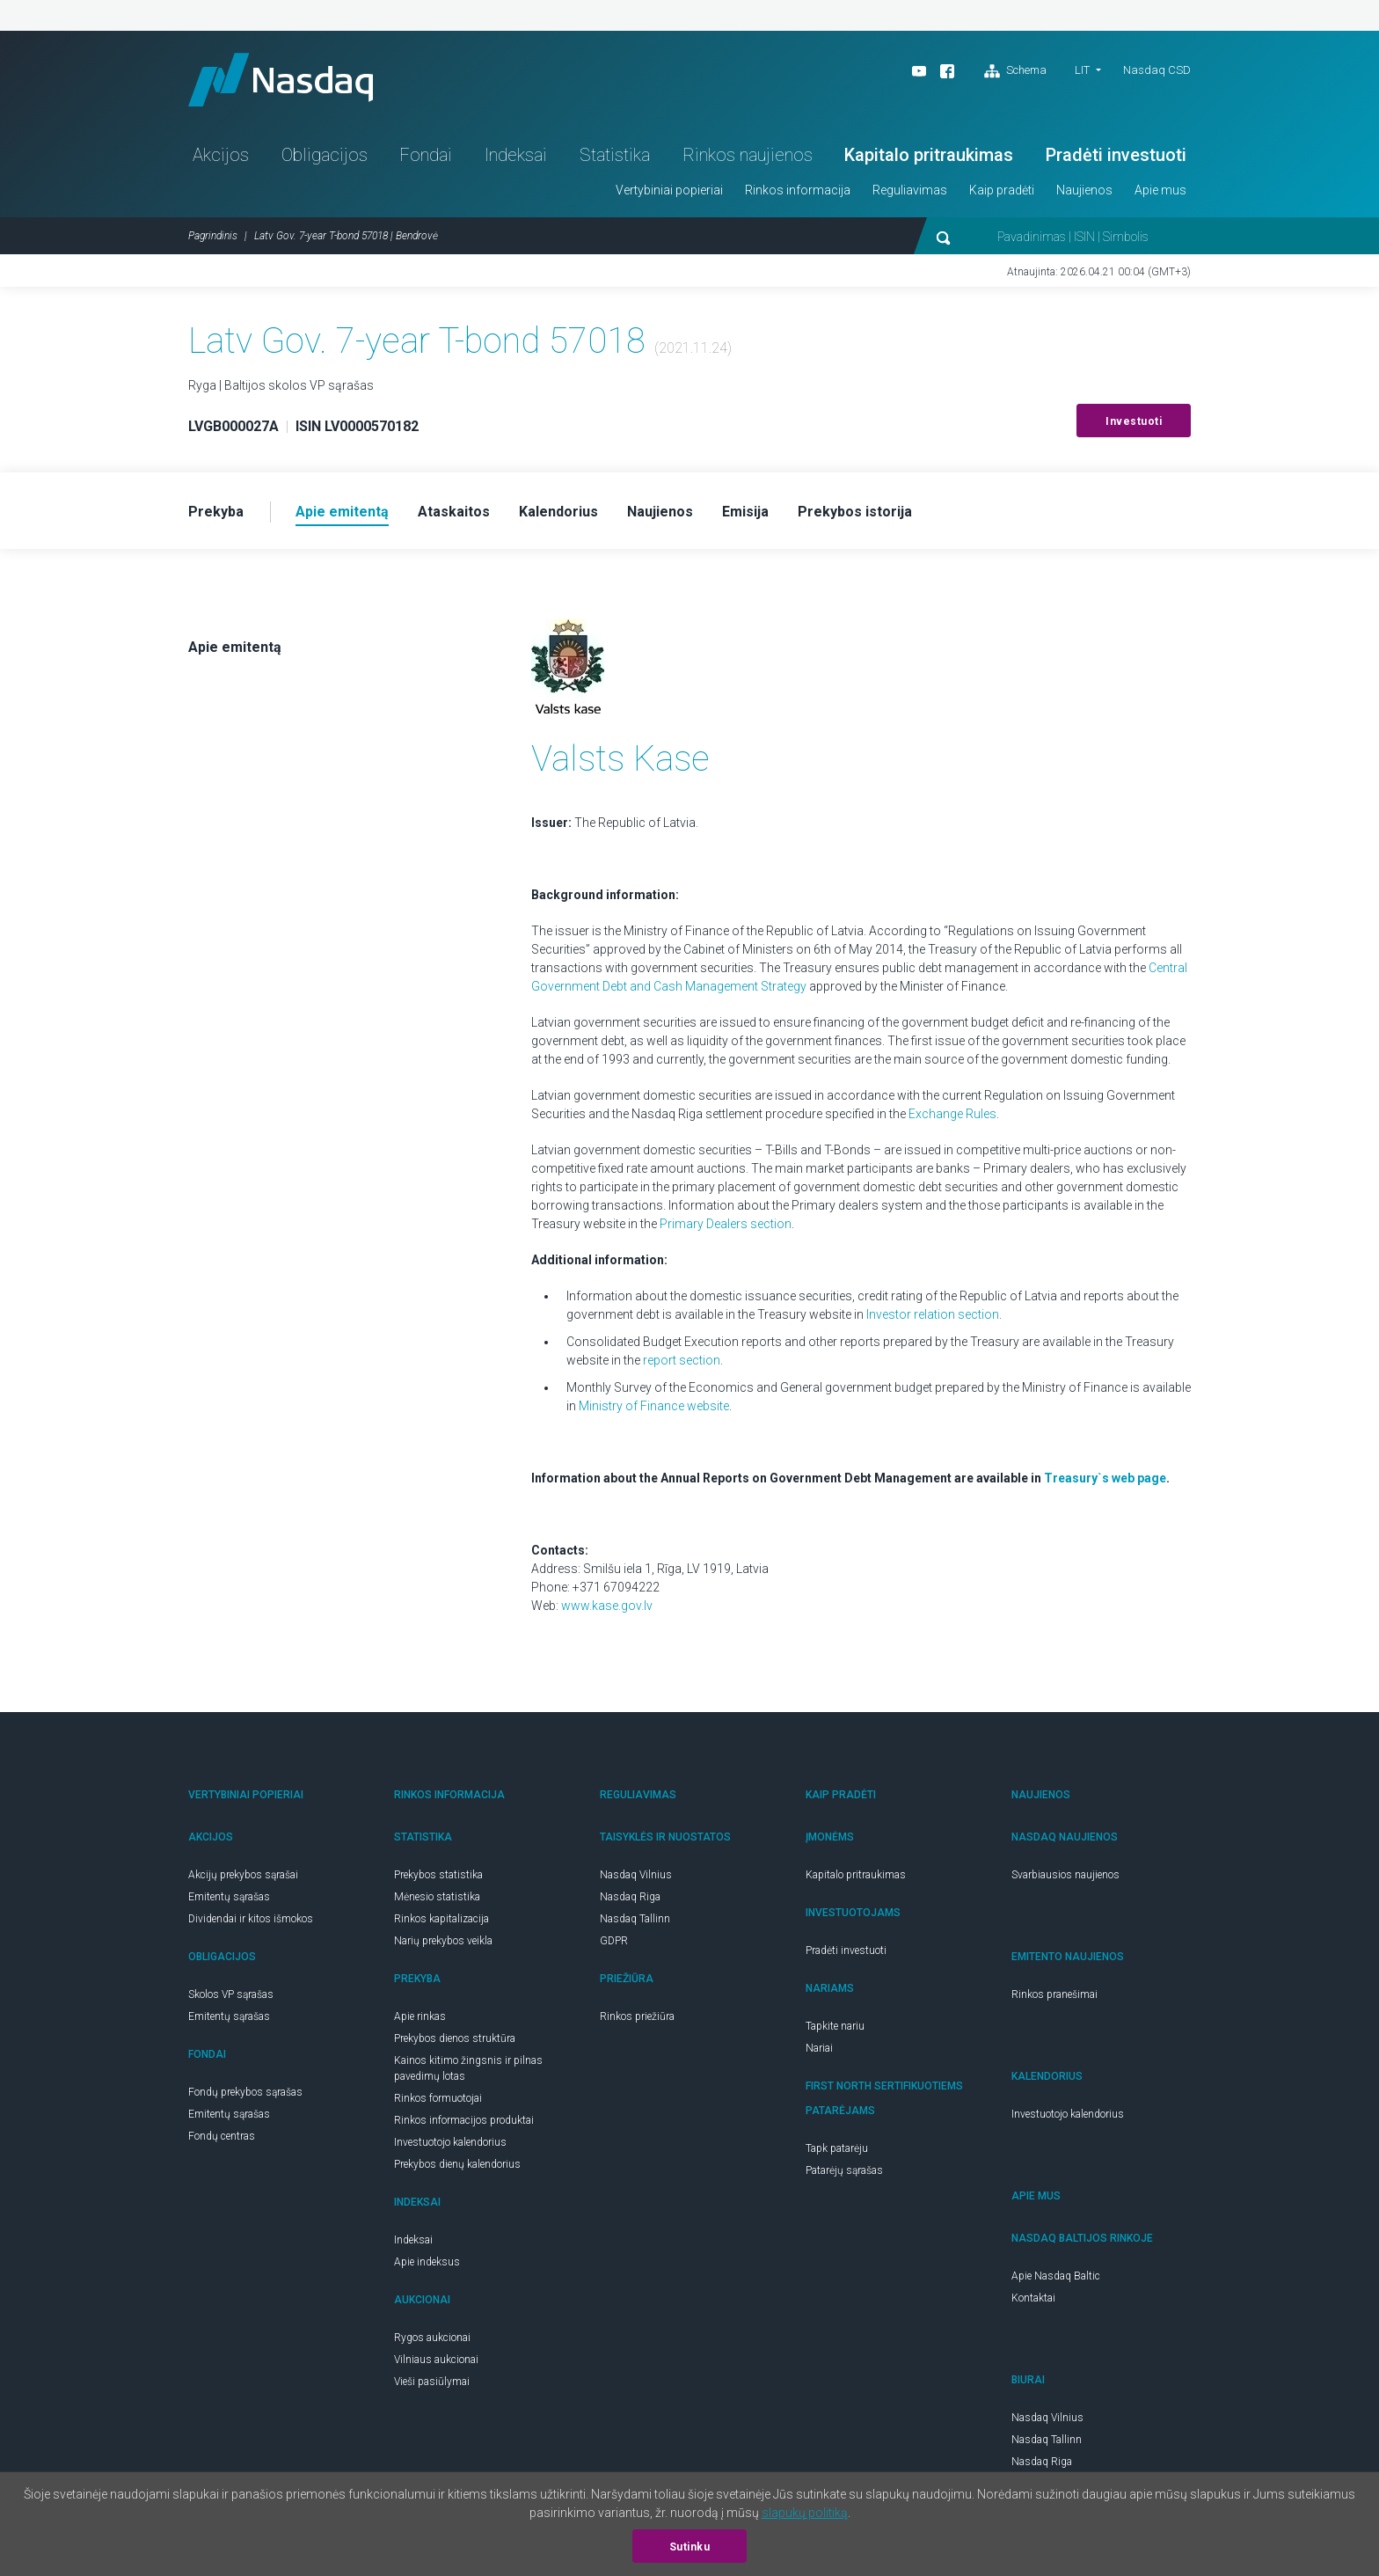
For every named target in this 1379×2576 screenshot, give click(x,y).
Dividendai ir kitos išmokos (250, 1919)
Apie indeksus (427, 2262)
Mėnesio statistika (437, 1897)
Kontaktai (1033, 2298)
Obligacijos (324, 154)
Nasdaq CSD (1157, 70)
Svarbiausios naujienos (1065, 1875)
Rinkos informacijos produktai (464, 2120)
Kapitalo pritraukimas (928, 154)
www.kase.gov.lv (607, 1606)
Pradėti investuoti (1116, 154)
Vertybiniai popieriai (669, 190)
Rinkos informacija (797, 190)
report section (681, 1360)
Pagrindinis (212, 236)
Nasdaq (280, 79)
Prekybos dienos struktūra (454, 2038)
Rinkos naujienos (747, 154)
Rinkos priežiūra (637, 2016)
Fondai (425, 154)
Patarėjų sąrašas (844, 2170)
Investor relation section (932, 1314)
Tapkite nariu (835, 2026)
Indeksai (516, 154)
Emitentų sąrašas (229, 1897)
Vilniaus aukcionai (436, 2359)
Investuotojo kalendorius (450, 2142)
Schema (1015, 71)
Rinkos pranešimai (1054, 1994)
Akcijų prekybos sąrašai (243, 1875)
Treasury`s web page (1105, 1478)
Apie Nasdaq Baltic (1055, 2276)
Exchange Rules (952, 1114)
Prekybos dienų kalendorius (457, 2164)
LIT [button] (1082, 70)
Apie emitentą (234, 647)
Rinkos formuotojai (438, 2098)
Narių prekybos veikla (443, 1941)
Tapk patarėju (837, 2148)
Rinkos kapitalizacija (441, 1919)
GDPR (614, 1941)
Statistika (615, 154)
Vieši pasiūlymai (432, 2381)
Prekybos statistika (438, 1875)
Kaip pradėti (1001, 190)
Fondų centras (221, 2136)
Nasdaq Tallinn (635, 1919)
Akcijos (221, 154)
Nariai (819, 2048)
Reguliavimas (909, 190)
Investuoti (1133, 421)
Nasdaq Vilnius (636, 1875)
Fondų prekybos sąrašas (245, 2092)
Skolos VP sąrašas (231, 1994)
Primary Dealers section (726, 1224)
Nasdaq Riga (630, 1897)
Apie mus (1160, 190)
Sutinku (690, 2547)
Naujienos (1084, 190)
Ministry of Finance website (654, 1406)
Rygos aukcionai (432, 2337)
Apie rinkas (420, 2016)
